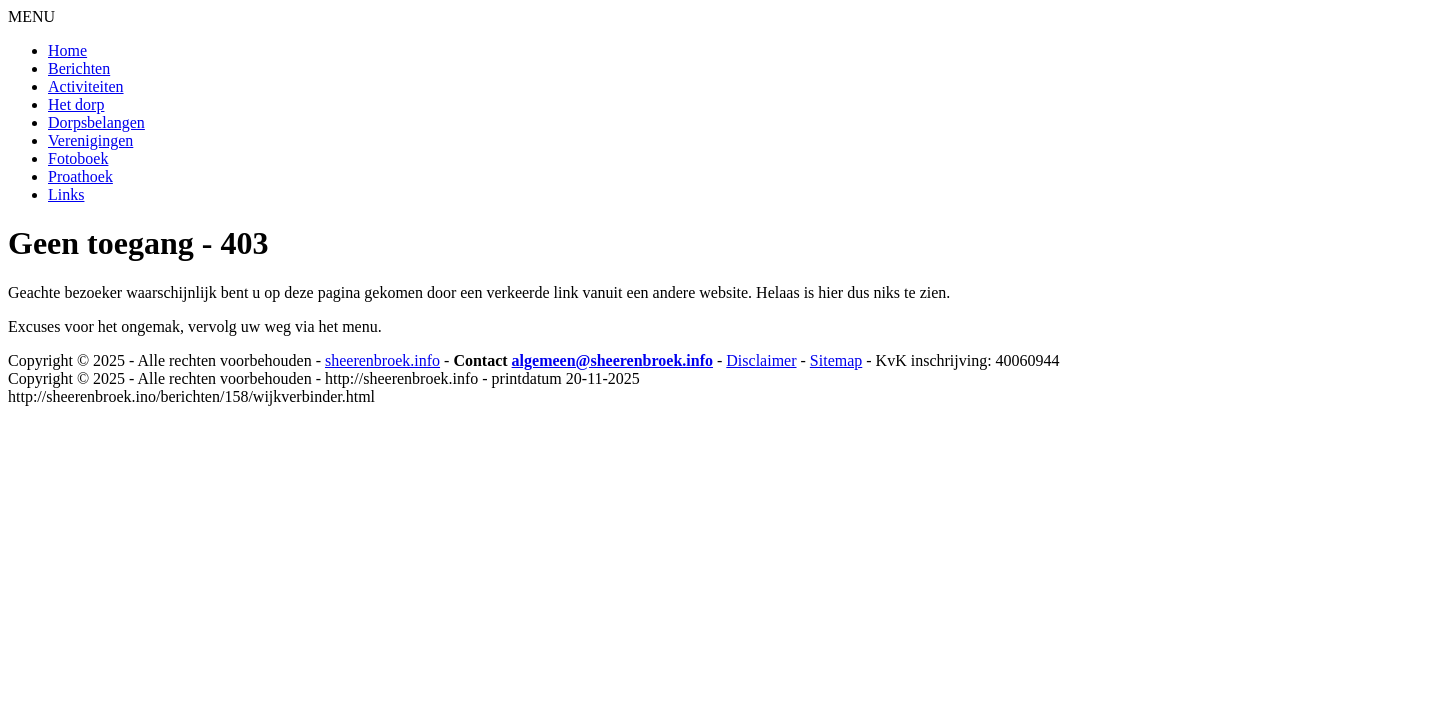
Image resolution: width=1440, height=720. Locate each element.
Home (67, 50)
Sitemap (836, 360)
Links (66, 194)
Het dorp (76, 104)
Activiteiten (86, 86)
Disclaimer (761, 360)
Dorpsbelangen (96, 122)
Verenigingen (90, 140)
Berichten (79, 68)
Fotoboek (78, 158)
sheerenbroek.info (382, 360)
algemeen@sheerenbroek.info (612, 360)
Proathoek (80, 176)
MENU (31, 16)
